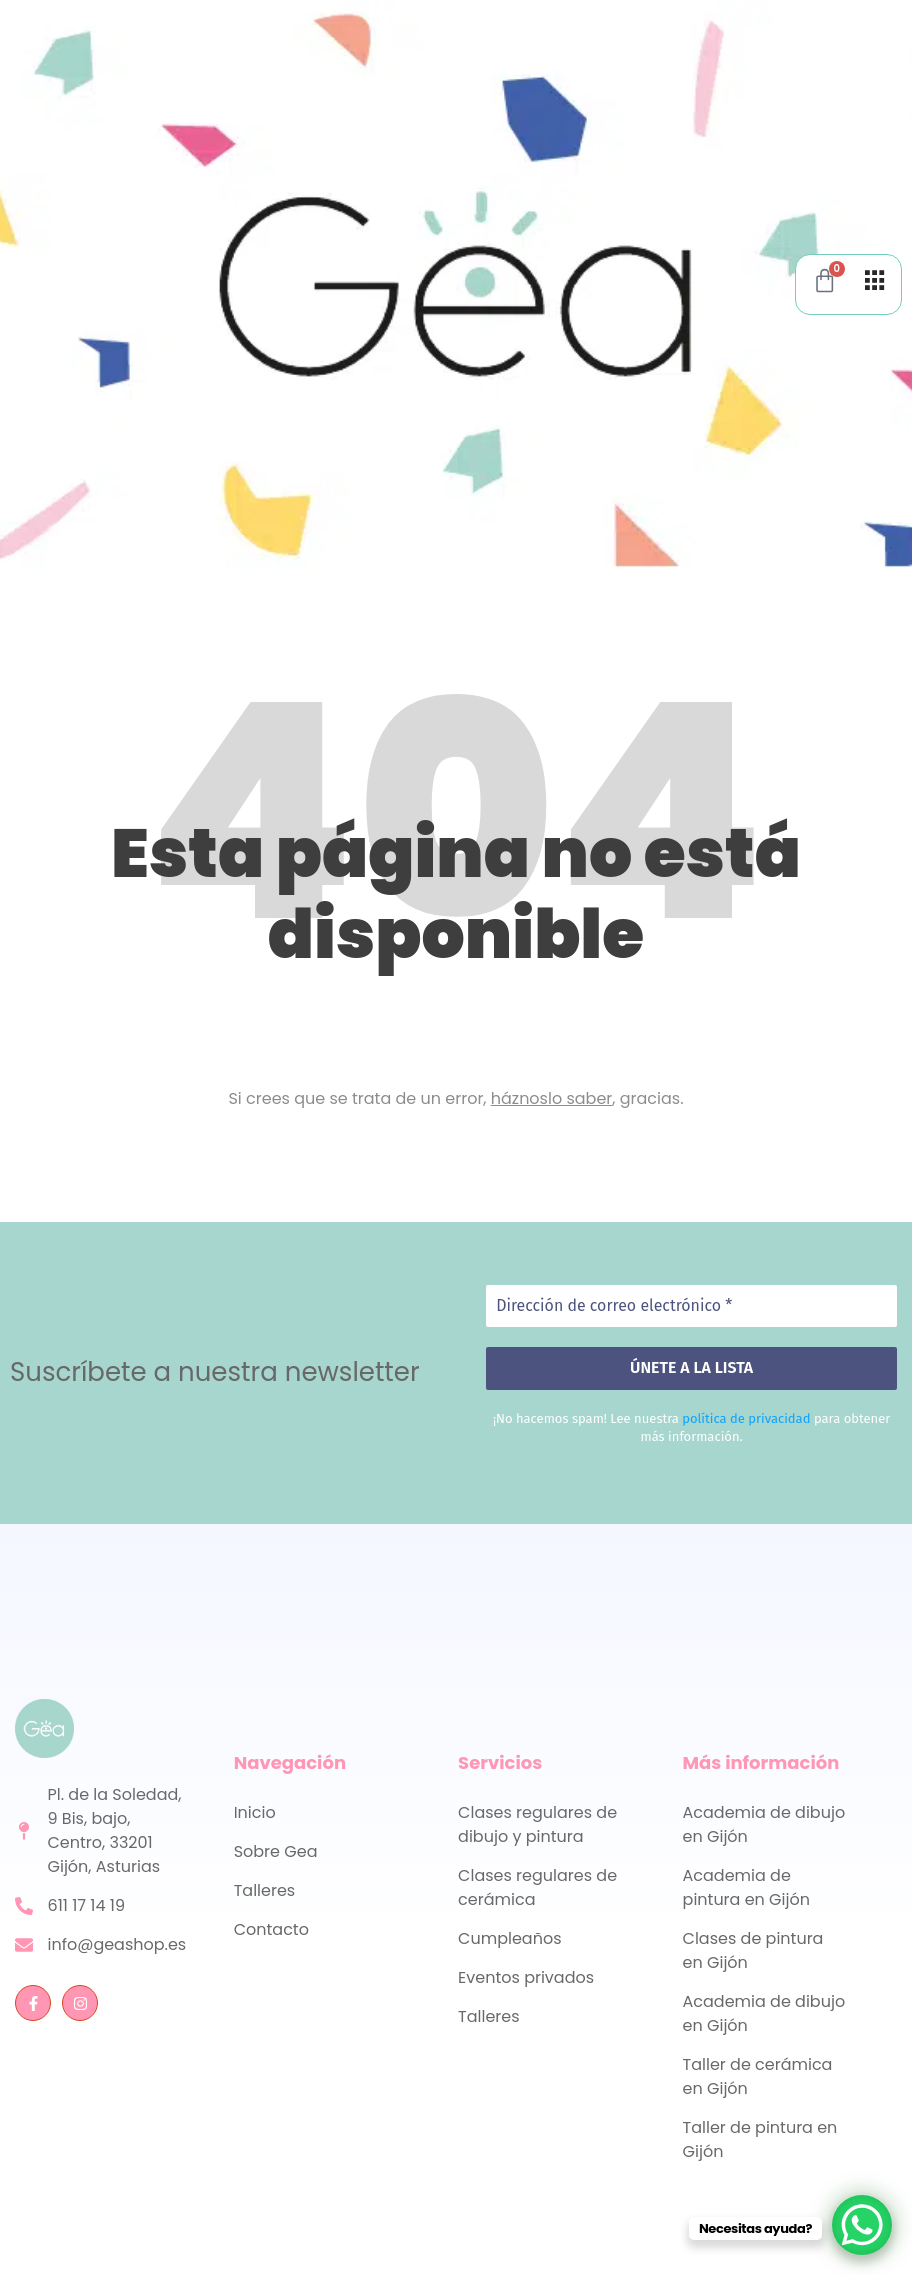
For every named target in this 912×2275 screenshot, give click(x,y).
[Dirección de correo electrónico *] (691, 1306)
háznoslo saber (552, 1098)
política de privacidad (746, 1418)
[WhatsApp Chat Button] (862, 2225)
